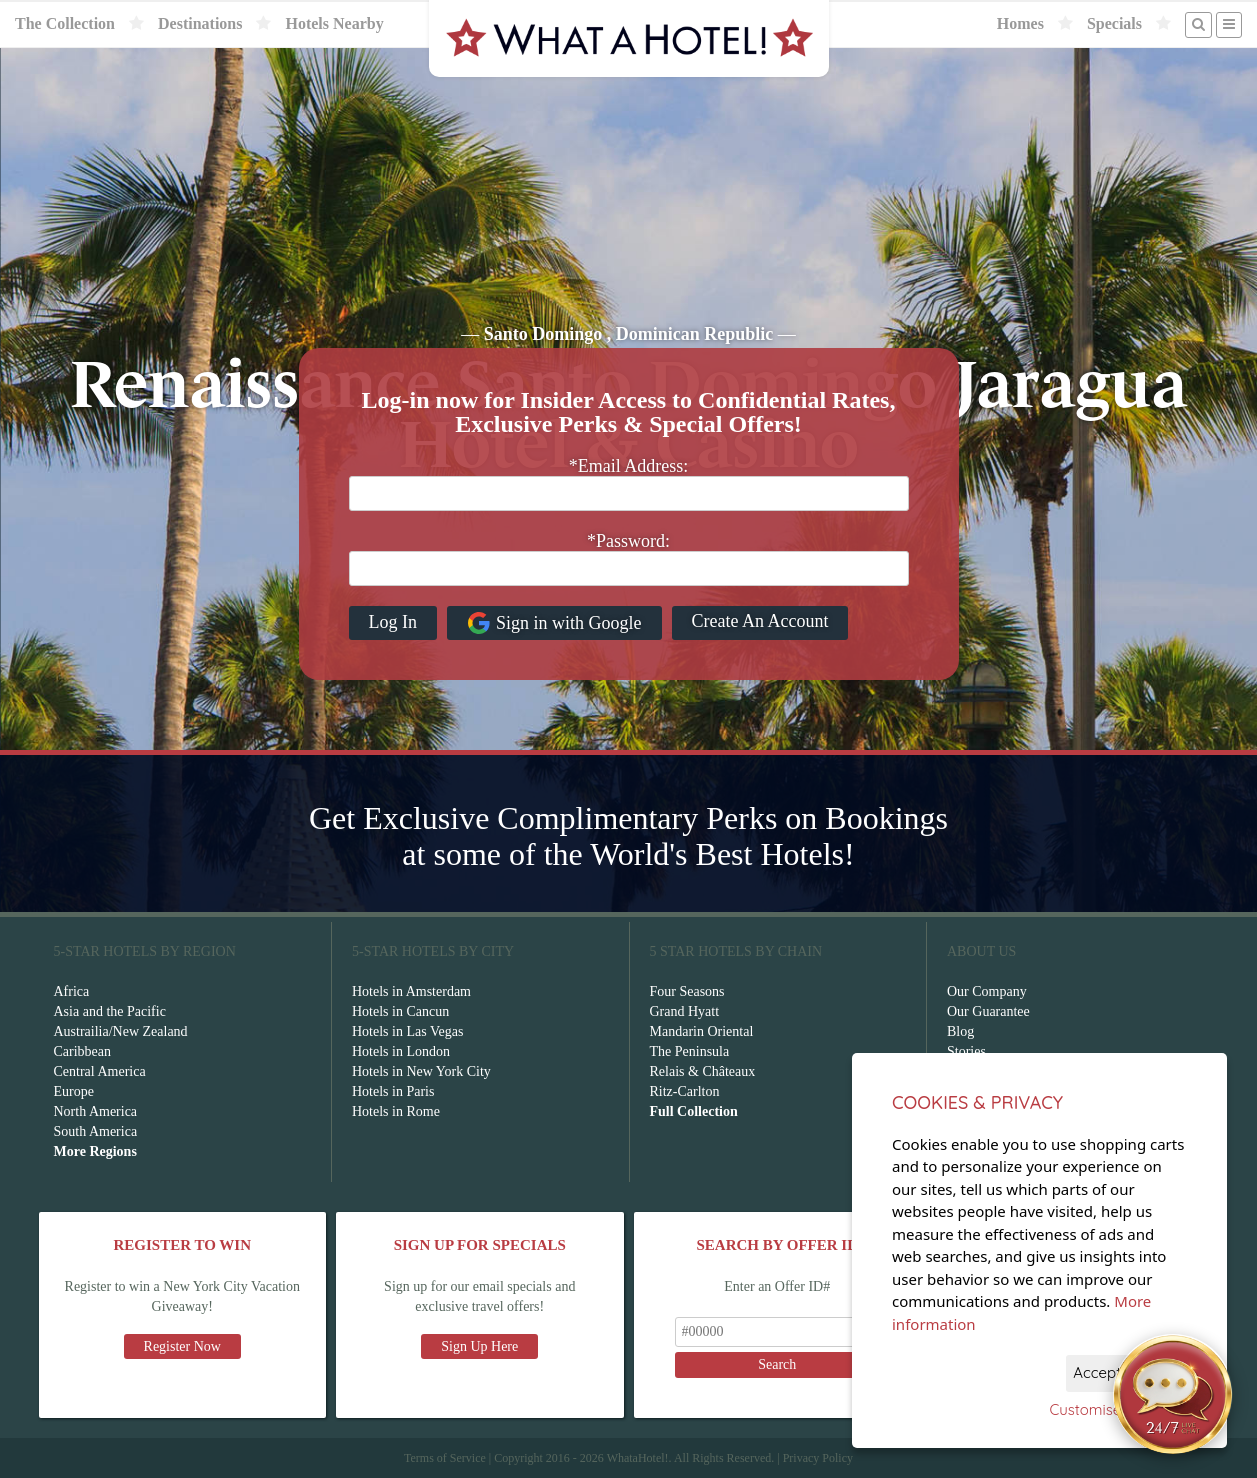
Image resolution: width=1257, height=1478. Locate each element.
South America (96, 1131)
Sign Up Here (479, 1346)
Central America (100, 1071)
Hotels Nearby (334, 23)
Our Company (987, 991)
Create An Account (760, 621)
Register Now (182, 1346)
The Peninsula (690, 1051)
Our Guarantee (988, 1011)
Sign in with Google (554, 623)
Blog (960, 1031)
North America (96, 1111)
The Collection (65, 23)
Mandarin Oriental (702, 1031)
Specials (1114, 23)
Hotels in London (401, 1051)
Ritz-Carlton (685, 1091)
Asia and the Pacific (110, 1011)
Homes (1020, 23)
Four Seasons (687, 991)
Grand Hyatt (685, 1011)
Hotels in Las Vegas (407, 1031)
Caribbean (83, 1051)
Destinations (200, 23)
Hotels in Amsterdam (411, 991)
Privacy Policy (818, 1458)
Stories (966, 1051)
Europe (74, 1091)
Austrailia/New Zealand (121, 1031)
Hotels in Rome (396, 1111)
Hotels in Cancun (400, 1011)
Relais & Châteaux (703, 1071)
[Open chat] (1173, 1394)
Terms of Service (445, 1458)
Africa (72, 991)
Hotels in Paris (393, 1091)
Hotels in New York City (421, 1071)
